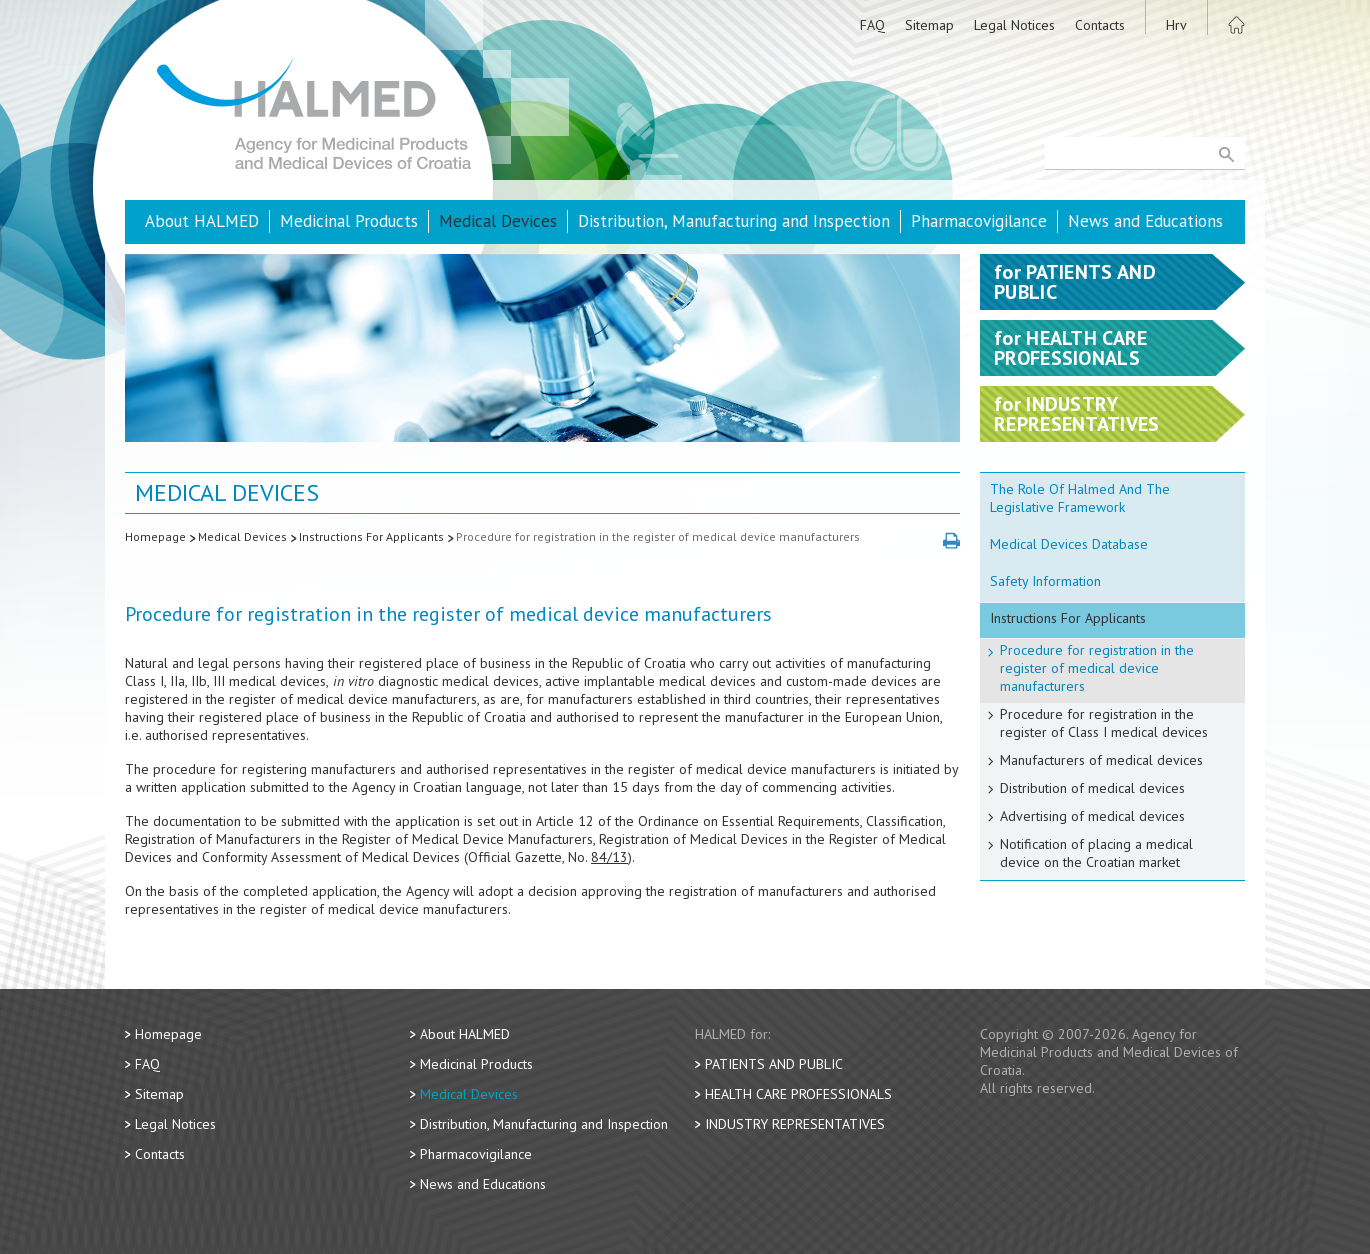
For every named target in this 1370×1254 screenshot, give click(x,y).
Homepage (155, 536)
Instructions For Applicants (371, 536)
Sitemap (929, 25)
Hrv (1176, 25)
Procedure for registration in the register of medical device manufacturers (658, 536)
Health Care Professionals (798, 1094)
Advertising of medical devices (1092, 816)
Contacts (1100, 25)
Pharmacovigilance (979, 221)
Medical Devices (498, 221)
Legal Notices (1014, 25)
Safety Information (1045, 581)
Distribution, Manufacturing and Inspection (734, 221)
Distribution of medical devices (1092, 788)
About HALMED (202, 221)
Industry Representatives (795, 1124)
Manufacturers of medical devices (1101, 760)
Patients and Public (774, 1064)
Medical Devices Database (1069, 544)
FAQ (872, 25)
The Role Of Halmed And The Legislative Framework (1080, 498)
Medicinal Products (349, 221)
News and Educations (1145, 221)
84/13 (609, 857)
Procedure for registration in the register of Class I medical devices (1104, 723)
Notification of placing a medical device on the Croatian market (1096, 853)
